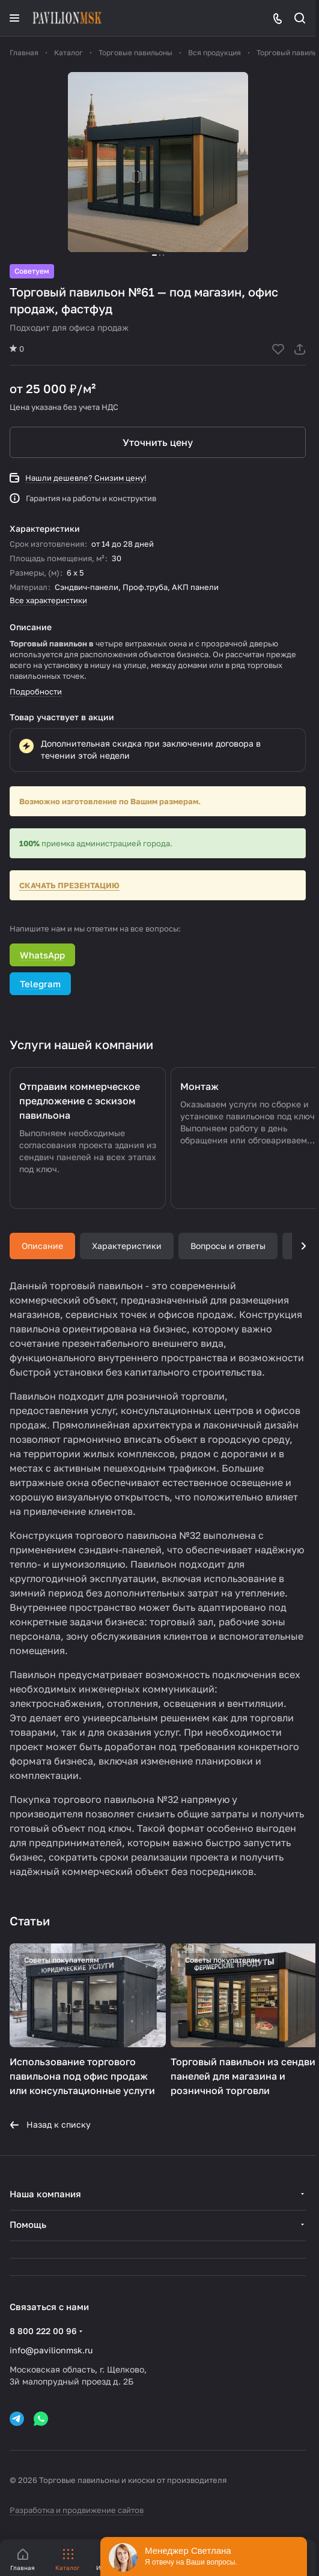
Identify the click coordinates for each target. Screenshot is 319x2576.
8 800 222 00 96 (43, 2331)
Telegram (40, 984)
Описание (42, 1246)
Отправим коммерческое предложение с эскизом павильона (79, 1100)
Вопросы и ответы (228, 1246)
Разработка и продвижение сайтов (77, 2510)
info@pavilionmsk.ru (51, 2350)
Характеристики (127, 1246)
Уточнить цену (158, 442)
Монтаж (199, 1086)
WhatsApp (42, 955)
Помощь (28, 2224)
